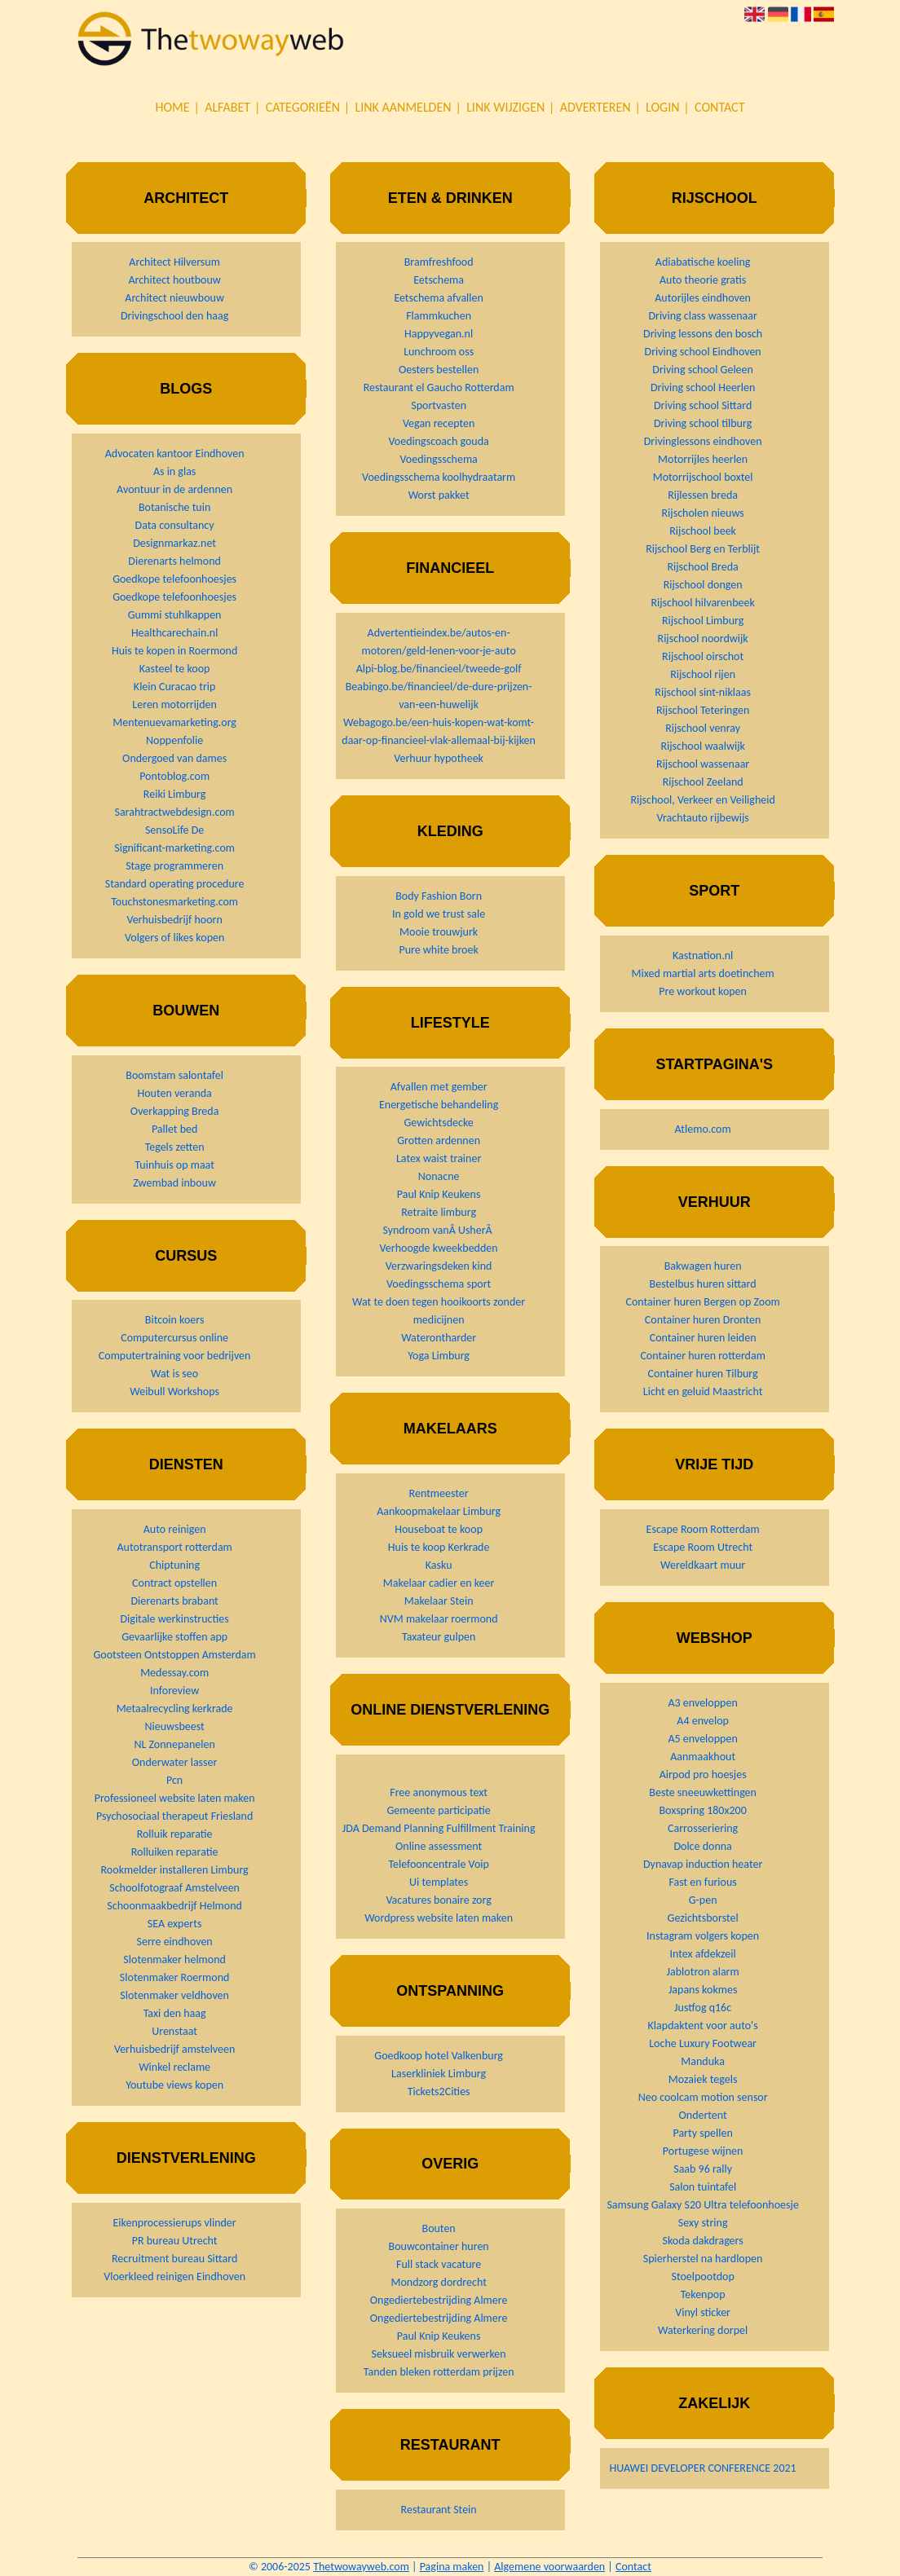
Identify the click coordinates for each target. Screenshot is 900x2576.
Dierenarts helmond (174, 561)
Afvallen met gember (439, 1087)
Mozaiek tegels (703, 2079)
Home (173, 107)
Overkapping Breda (174, 1111)
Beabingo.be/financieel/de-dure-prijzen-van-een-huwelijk (439, 695)
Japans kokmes (703, 1990)
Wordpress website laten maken (438, 1918)
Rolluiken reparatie (174, 1852)
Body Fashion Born (438, 896)
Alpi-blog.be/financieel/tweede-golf (439, 669)
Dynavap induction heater (702, 1864)
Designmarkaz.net (174, 543)
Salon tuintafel (702, 2187)
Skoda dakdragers (703, 2241)
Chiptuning (174, 1565)
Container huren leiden (703, 1338)
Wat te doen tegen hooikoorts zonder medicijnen (438, 1311)
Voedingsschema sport (438, 1284)
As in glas (174, 471)
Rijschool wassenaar (702, 764)
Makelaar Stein (439, 1601)
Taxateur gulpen (438, 1637)
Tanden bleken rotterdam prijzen (439, 2372)
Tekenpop (703, 2294)
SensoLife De (174, 830)
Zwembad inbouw (174, 1183)
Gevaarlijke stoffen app (174, 1637)
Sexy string (703, 2223)
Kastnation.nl (703, 955)
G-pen (703, 1900)
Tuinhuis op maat (174, 1165)
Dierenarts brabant (174, 1601)
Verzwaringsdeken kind (439, 1266)
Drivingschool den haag (174, 316)
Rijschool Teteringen (702, 710)
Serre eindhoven (175, 1942)
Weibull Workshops (174, 1391)
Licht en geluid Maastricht (703, 1391)
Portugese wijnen (703, 2151)
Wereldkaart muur (702, 1565)
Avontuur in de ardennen (174, 489)
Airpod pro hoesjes (703, 1774)
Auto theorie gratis (703, 280)
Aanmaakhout (702, 1757)
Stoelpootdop (702, 2276)
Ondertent (703, 2115)
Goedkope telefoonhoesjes (174, 579)
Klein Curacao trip (175, 687)
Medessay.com (174, 1673)
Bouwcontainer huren (439, 2246)
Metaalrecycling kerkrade (175, 1708)
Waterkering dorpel (703, 2330)
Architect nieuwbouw (174, 298)
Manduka (703, 2061)
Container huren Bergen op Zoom (703, 1302)
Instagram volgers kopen (702, 1936)
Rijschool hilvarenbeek (702, 603)
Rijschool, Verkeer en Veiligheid (702, 800)
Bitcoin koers (175, 1320)
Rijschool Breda (702, 567)
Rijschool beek (702, 531)
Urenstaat (174, 2031)
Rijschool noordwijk (703, 638)
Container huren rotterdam (702, 1356)
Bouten (439, 2228)
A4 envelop (703, 1721)
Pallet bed (175, 1129)
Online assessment (438, 1846)
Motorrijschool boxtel (703, 477)
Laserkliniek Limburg (438, 2074)
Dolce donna (702, 1846)
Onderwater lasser (175, 1762)
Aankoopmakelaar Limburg (439, 1511)
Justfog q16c (702, 2008)
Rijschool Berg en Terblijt (703, 549)
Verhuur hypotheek (438, 758)
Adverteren (595, 107)
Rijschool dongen (703, 585)
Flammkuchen (438, 316)
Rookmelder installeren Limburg (175, 1870)
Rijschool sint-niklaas (703, 692)
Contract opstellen (174, 1583)
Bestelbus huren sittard (703, 1284)
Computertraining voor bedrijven (175, 1356)
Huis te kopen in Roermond (174, 651)
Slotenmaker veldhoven (174, 1995)
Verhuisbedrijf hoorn (174, 920)
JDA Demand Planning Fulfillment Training (439, 1828)
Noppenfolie (174, 740)
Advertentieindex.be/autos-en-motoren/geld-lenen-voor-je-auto (438, 642)
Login (662, 107)
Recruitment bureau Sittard (174, 2259)
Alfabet (227, 107)
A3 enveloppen (703, 1703)
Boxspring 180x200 (702, 1810)
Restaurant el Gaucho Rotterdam (439, 387)
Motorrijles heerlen (703, 459)
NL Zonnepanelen (174, 1744)
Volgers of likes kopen (174, 938)
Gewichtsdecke (438, 1122)
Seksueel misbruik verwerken (439, 2354)
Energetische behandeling (438, 1105)
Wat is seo (174, 1373)
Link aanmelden (403, 107)
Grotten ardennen (438, 1140)
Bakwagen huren (703, 1266)
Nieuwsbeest (175, 1726)
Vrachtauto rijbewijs (702, 818)
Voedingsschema (438, 459)
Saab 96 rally (702, 2169)
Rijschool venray (702, 728)
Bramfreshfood (439, 262)
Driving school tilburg (703, 423)
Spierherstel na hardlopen (703, 2259)
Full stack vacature (438, 2264)
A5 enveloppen (703, 1739)
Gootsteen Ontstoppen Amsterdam (174, 1655)
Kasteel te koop (174, 669)
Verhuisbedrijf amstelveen (174, 2049)
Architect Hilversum (174, 262)
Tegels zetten (175, 1147)
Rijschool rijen (702, 674)
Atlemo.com (703, 1129)
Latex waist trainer (438, 1158)
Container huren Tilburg (703, 1373)
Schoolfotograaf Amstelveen (174, 1888)
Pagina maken (452, 2567)
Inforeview (174, 1691)
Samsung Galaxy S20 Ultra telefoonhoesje (702, 2205)
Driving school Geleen (702, 369)
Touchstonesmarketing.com (174, 902)
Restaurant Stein (439, 2510)
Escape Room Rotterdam (703, 1529)
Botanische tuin (174, 507)
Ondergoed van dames (174, 758)
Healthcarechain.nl (174, 633)
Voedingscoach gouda (438, 441)
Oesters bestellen (439, 369)
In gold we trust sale (438, 914)
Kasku (439, 1565)
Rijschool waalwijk (702, 746)
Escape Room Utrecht (702, 1547)
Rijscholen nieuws (703, 513)
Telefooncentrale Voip (438, 1864)
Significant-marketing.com (174, 848)
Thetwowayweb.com (361, 2567)
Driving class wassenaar (702, 316)
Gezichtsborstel (703, 1918)
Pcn (174, 1780)
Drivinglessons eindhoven (703, 441)
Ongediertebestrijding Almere (439, 2300)
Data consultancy (174, 525)
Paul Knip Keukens (439, 1194)
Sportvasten (438, 405)
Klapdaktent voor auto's (703, 2025)
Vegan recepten (438, 423)
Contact (719, 107)
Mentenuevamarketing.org (174, 722)
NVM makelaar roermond (439, 1619)
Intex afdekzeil (703, 1954)
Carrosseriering (703, 1828)
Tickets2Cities (439, 2091)
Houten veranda (174, 1093)
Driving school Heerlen (703, 387)
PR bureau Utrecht (175, 2241)
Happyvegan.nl (438, 334)
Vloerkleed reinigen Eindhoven (174, 2276)
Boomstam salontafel (174, 1075)
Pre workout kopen (703, 991)
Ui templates (438, 1882)
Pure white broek (438, 950)
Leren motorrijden (174, 704)
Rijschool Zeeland (703, 782)
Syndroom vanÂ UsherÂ (438, 1230)
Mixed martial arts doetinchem (703, 973)
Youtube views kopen (174, 2085)
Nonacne (439, 1176)
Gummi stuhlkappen (175, 615)
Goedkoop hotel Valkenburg (438, 2056)
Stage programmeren (174, 866)
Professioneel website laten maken (175, 1798)
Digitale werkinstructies (174, 1619)
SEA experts (175, 1924)
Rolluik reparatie (175, 1834)
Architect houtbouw (174, 280)
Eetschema (438, 280)
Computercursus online (174, 1338)
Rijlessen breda (703, 495)
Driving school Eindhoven (703, 352)
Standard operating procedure (175, 884)
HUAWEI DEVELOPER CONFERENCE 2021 (703, 2468)
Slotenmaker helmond (174, 1959)
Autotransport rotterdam (174, 1547)
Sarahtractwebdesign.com (174, 812)
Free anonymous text (439, 1792)
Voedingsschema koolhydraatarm (438, 477)
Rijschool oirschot (702, 656)
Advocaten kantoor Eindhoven (175, 453)
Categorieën (303, 107)
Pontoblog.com (174, 776)
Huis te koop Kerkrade (439, 1547)
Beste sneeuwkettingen (703, 1792)
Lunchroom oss (439, 352)
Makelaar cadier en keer (439, 1583)
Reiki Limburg (174, 794)
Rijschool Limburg (702, 620)
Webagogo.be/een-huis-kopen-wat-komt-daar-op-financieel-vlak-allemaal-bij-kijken (439, 731)
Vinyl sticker (702, 2312)
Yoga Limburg (439, 1356)
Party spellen (702, 2133)
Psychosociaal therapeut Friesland (174, 1816)
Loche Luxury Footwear (703, 2043)
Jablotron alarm (703, 1972)
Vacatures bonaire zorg (438, 1900)
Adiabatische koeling (703, 262)
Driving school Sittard (703, 405)
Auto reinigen (174, 1529)
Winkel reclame (174, 2067)
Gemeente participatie (438, 1810)
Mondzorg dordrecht (438, 2282)
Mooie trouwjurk (438, 932)
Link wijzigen (505, 107)
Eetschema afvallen (438, 298)
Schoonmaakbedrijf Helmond (174, 1906)
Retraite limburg (438, 1212)
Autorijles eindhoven (703, 298)
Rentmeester (439, 1493)
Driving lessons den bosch (702, 334)
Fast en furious (702, 1882)
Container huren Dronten (703, 1320)
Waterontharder (438, 1338)
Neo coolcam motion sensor (703, 2097)
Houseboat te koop (439, 1529)
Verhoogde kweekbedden (439, 1248)
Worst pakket (439, 495)
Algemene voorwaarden (549, 2567)
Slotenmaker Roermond (175, 1977)
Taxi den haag (174, 2013)
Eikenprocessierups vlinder (174, 2223)
